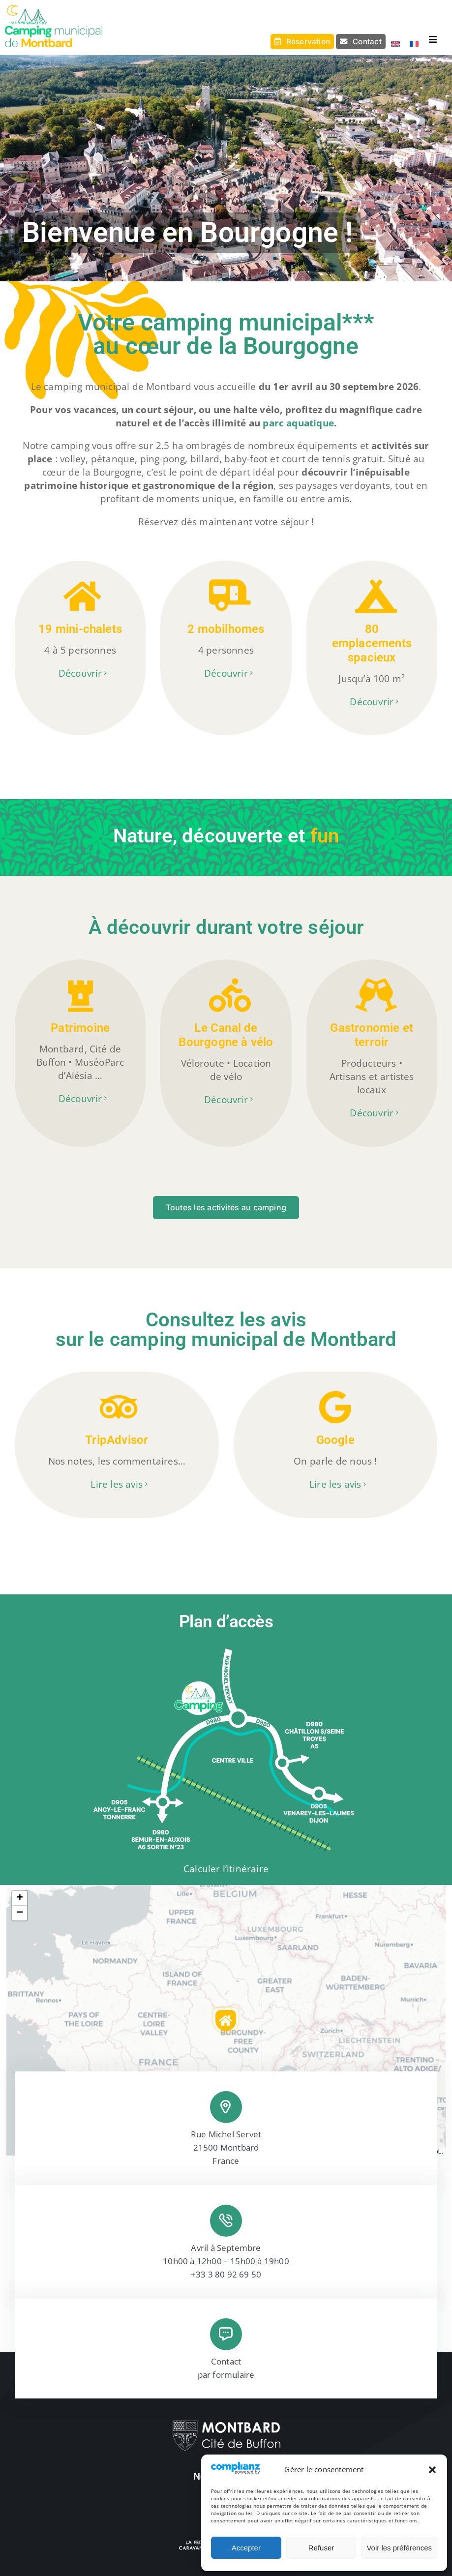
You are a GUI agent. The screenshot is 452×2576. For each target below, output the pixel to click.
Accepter (246, 2548)
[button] (432, 2470)
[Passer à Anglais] (393, 44)
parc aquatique (298, 422)
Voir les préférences (399, 2548)
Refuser (321, 2548)
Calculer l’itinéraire (226, 1868)
